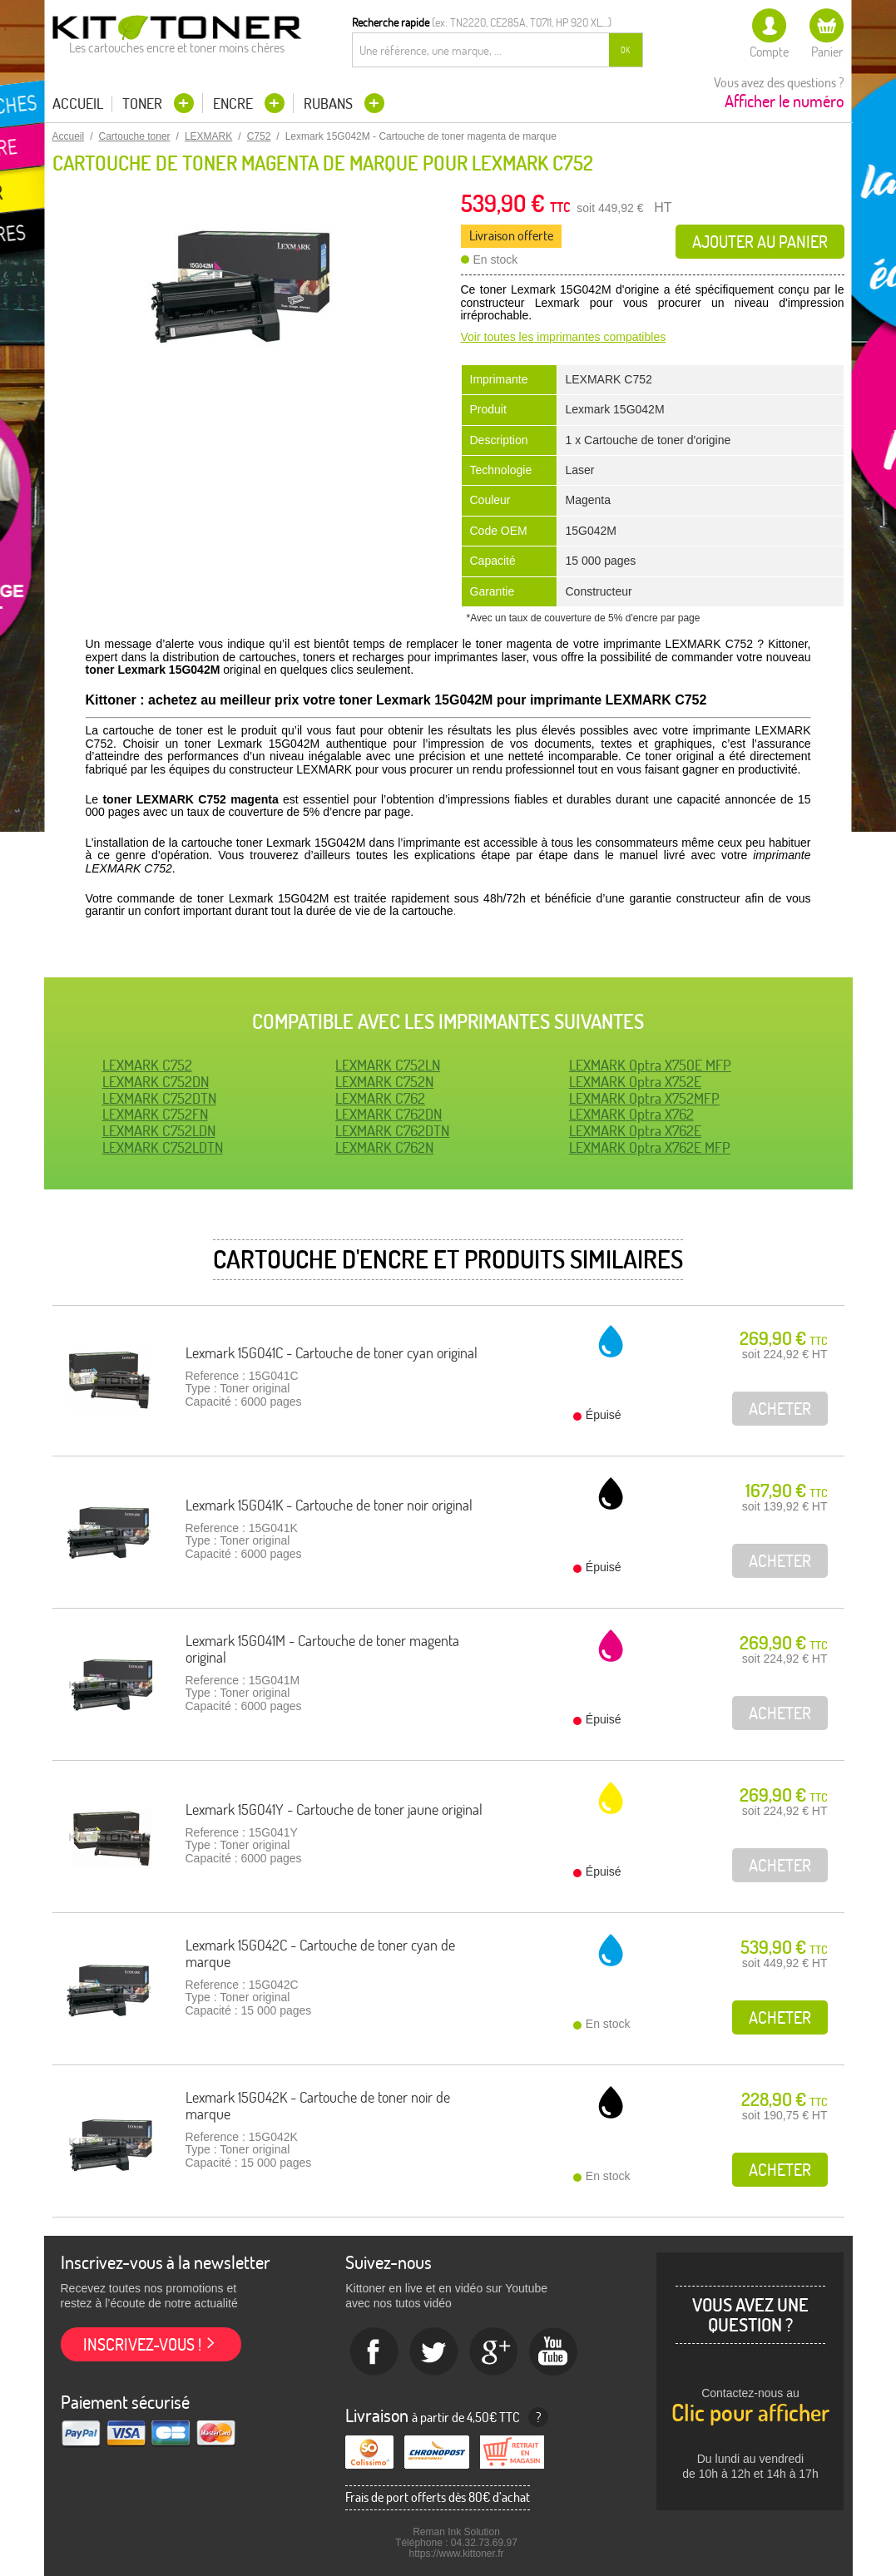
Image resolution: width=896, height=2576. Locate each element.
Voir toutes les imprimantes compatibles (563, 337)
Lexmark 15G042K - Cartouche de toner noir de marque (318, 2106)
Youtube (554, 2352)
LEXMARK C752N (384, 1081)
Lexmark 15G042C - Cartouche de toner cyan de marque (320, 1953)
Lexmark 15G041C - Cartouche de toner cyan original (332, 1352)
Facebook (374, 2352)
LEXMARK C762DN (388, 1114)
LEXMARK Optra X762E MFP (649, 1147)
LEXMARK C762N (384, 1147)
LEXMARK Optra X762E (635, 1130)
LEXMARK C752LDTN (162, 1147)
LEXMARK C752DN (155, 1081)
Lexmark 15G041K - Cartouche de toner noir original (329, 1505)
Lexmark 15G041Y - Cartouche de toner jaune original (334, 1809)
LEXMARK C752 (147, 1065)
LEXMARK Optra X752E (635, 1081)
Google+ (494, 2352)
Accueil (77, 104)
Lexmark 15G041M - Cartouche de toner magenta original (322, 1649)
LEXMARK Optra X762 (631, 1114)
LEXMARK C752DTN (159, 1098)
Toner (144, 103)
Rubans (330, 103)
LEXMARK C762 (380, 1098)
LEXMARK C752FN (155, 1114)
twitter (434, 2352)
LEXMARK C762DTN (392, 1130)
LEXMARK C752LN (387, 1065)
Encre (234, 103)
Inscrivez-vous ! (142, 2344)
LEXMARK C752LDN (158, 1130)
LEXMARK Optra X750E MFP (650, 1065)
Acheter (780, 2017)
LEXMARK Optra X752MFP (644, 1098)
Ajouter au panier (760, 241)
